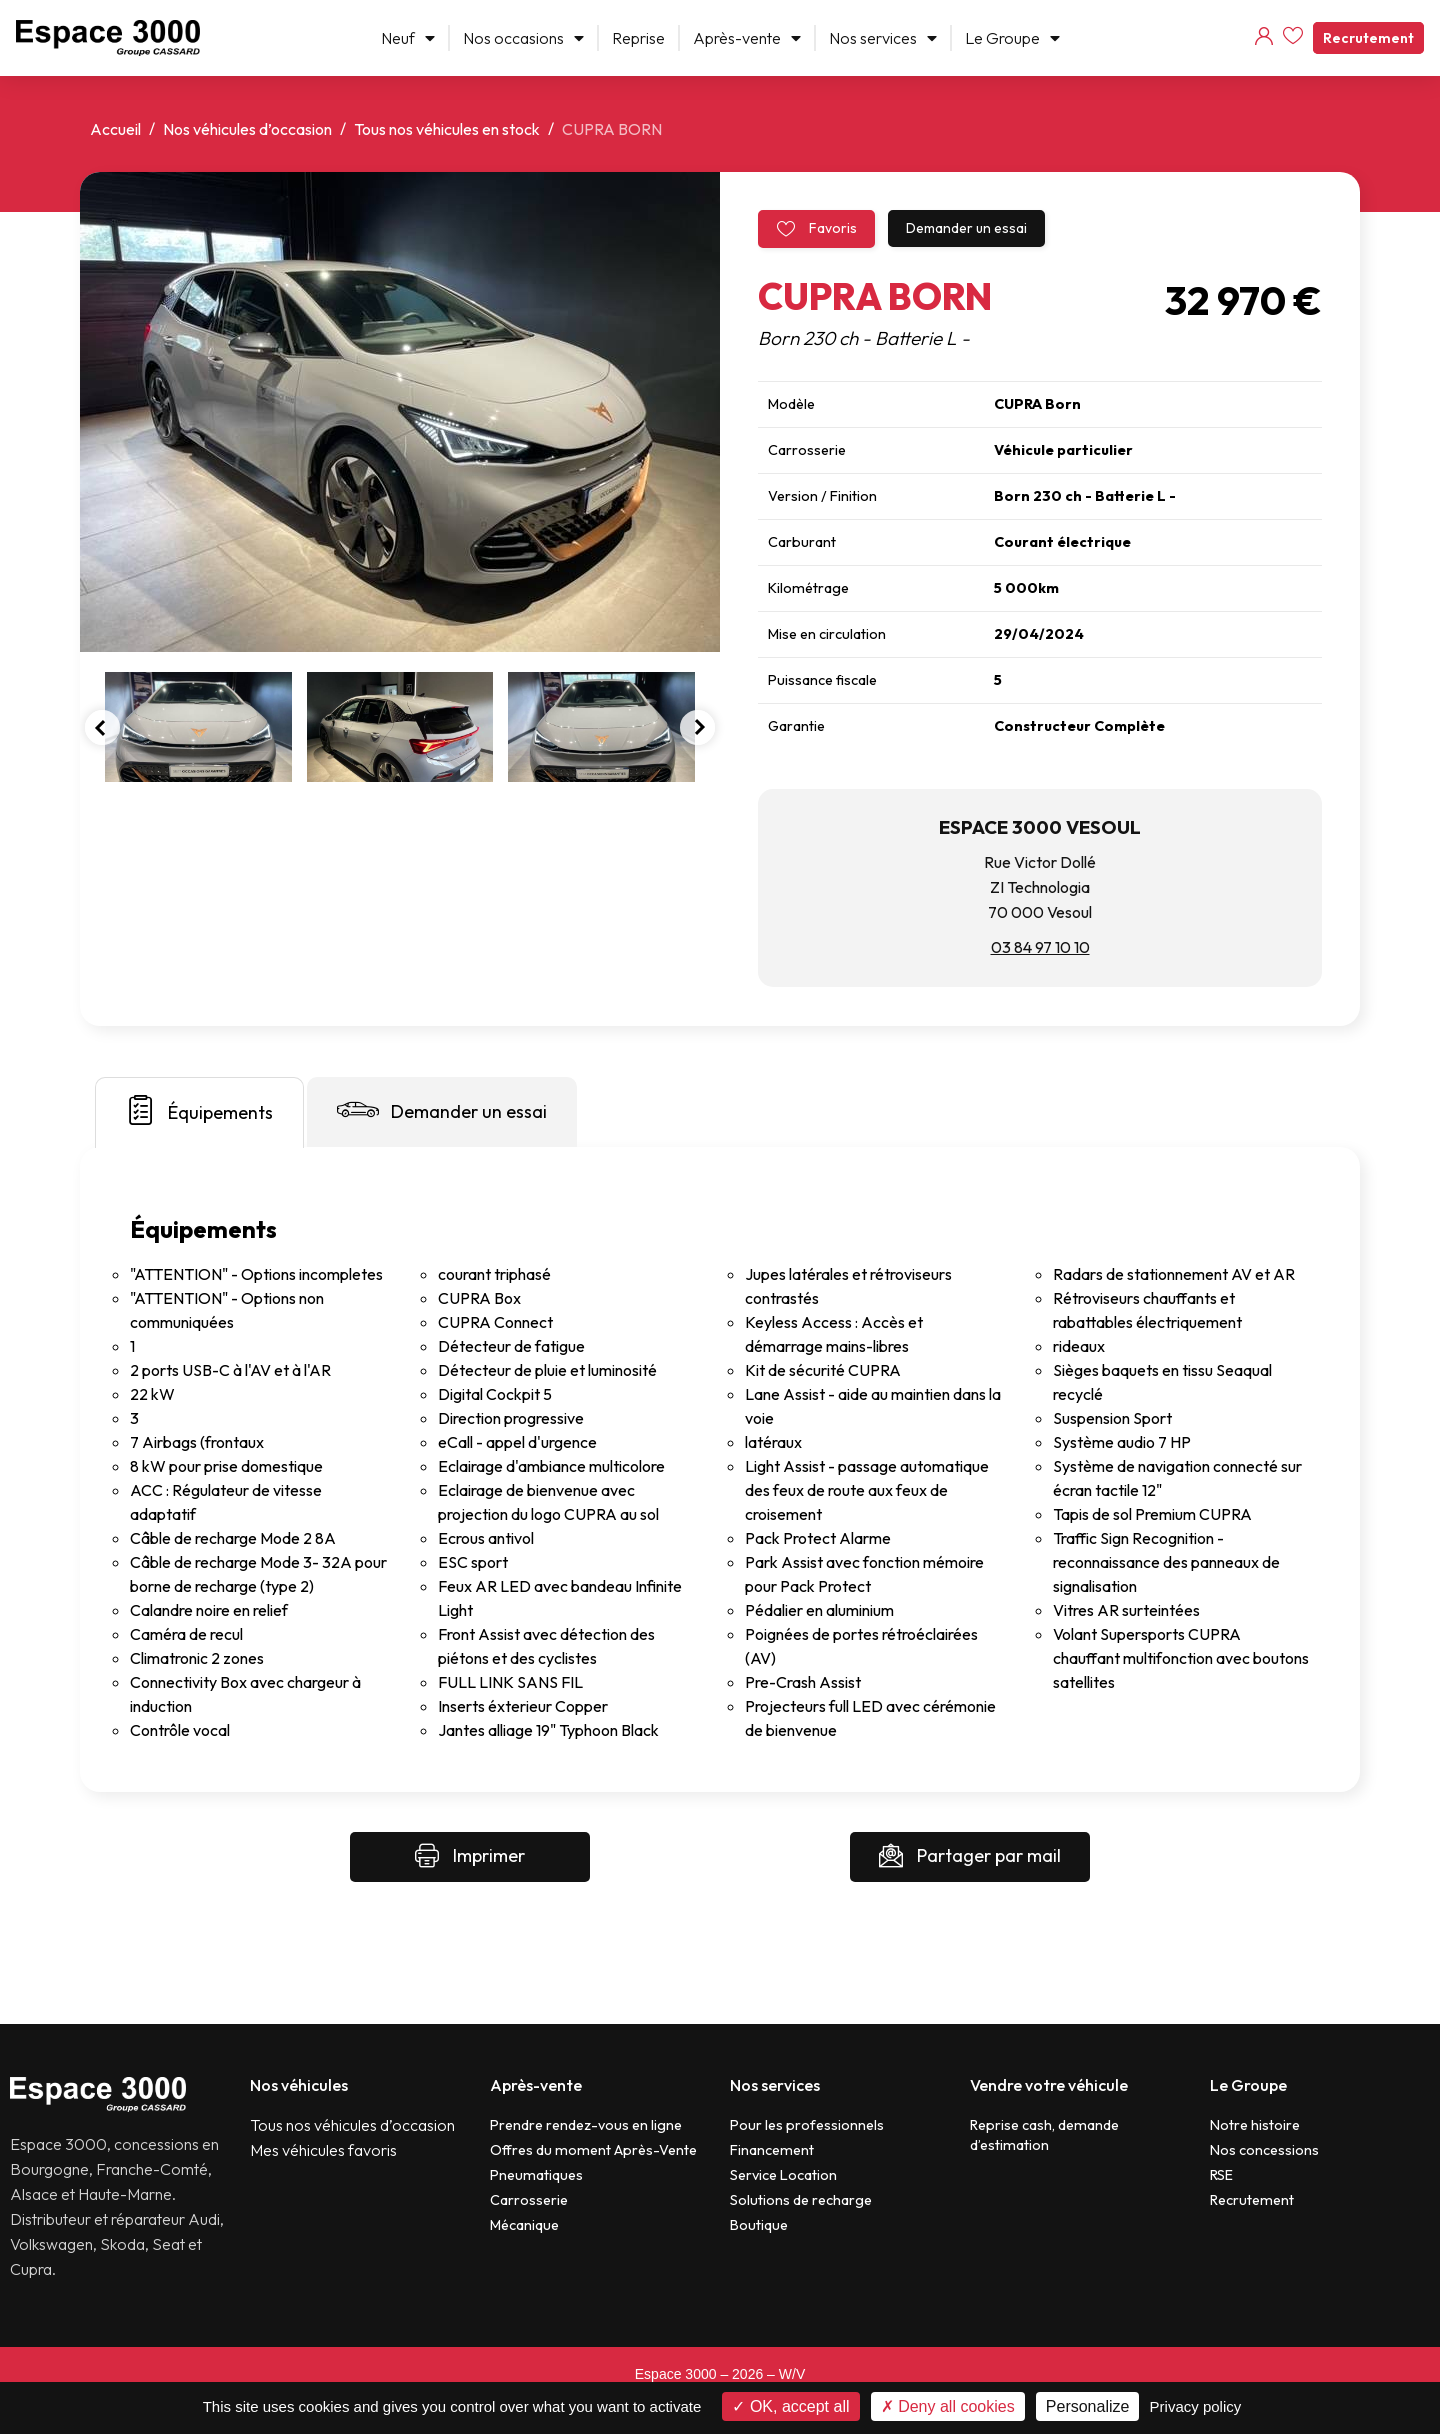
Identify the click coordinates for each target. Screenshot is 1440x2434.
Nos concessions (1264, 2150)
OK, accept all (790, 2406)
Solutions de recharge (801, 2200)
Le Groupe (1012, 38)
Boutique (759, 2225)
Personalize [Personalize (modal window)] (1088, 2406)
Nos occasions (523, 38)
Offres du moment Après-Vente (593, 2150)
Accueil (115, 129)
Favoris (816, 228)
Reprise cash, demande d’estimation (1044, 2135)
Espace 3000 (676, 2374)
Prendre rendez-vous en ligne (586, 2125)
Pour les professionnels (807, 2125)
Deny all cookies (948, 2406)
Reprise (638, 38)
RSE (1221, 2175)
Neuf (408, 38)
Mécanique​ (524, 2225)
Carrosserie (529, 2200)
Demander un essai (966, 228)
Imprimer (470, 1856)
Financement (772, 2150)
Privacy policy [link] (1196, 2406)
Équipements (199, 1110)
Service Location (783, 2175)
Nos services (883, 38)
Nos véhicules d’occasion (247, 129)
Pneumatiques (536, 2175)
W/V (792, 2374)
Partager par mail (970, 1856)
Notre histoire (1255, 2125)
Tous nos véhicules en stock (447, 129)
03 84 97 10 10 (1040, 947)
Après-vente (747, 38)
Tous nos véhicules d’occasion (352, 2125)
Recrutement (1368, 38)
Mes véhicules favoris (323, 2150)
